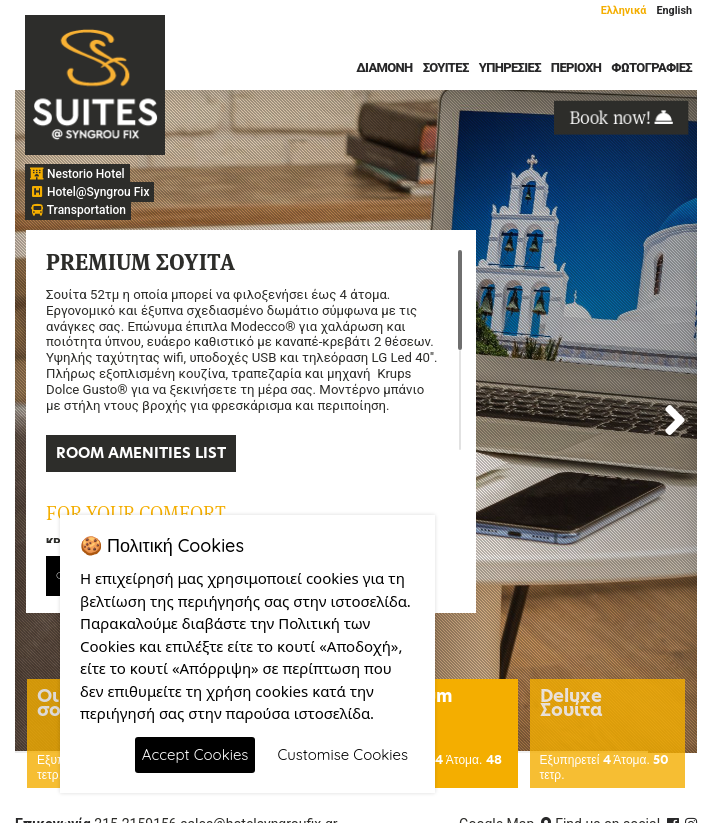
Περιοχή (576, 67)
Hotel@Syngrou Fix (89, 192)
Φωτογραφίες (651, 67)
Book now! (621, 116)
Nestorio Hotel (77, 174)
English (674, 10)
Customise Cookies (342, 754)
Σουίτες (446, 67)
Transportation (78, 210)
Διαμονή (384, 67)
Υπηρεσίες (510, 67)
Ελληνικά (624, 10)
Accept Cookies (195, 754)
